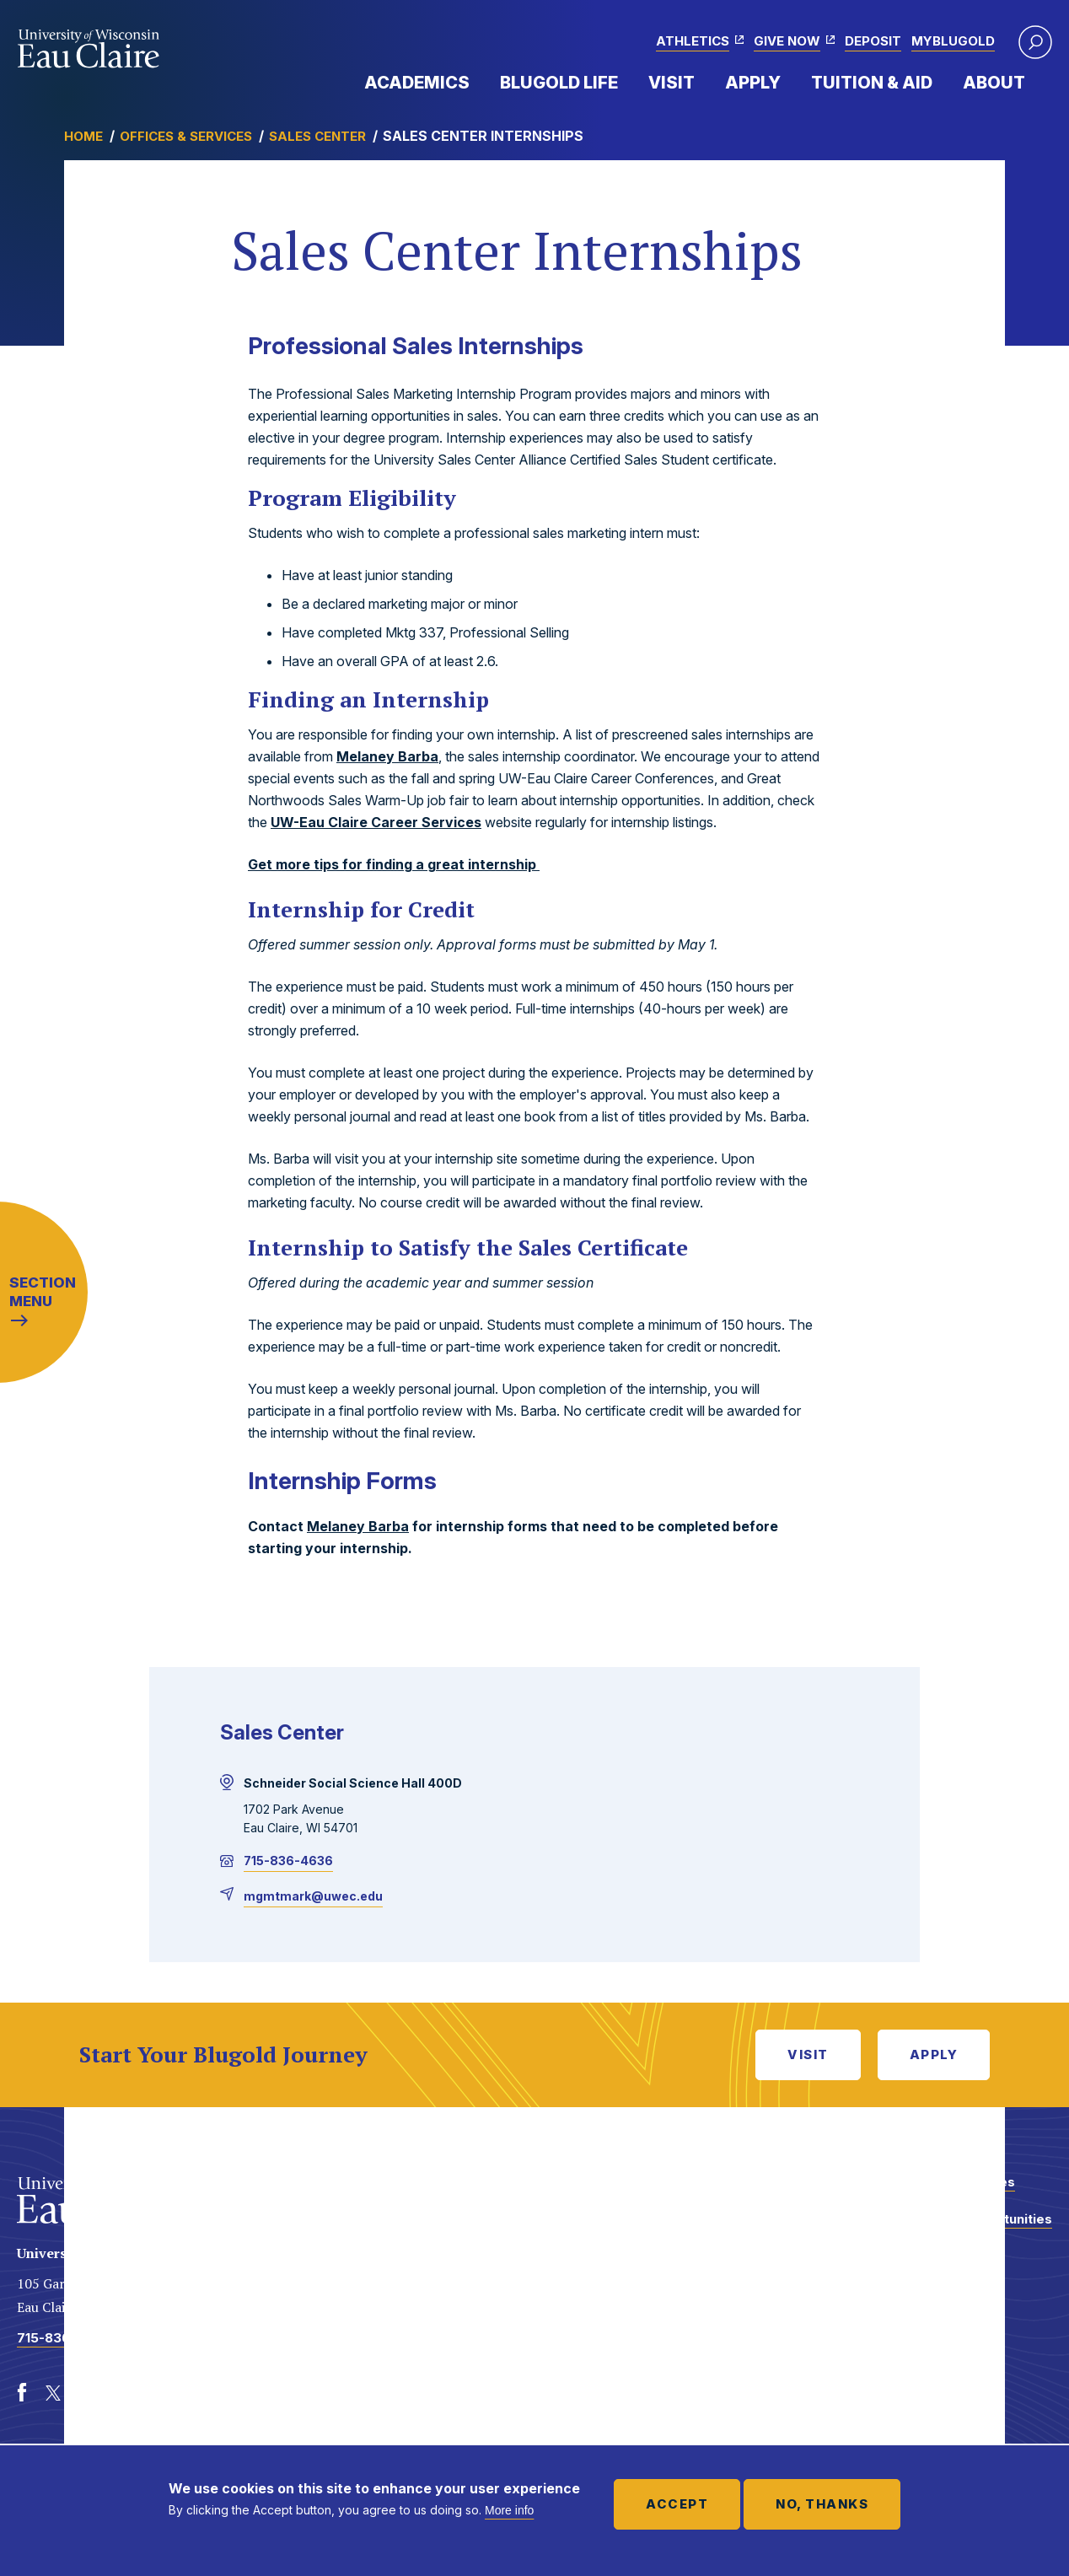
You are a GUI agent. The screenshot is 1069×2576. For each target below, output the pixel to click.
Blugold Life (559, 83)
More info (509, 2510)
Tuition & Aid (871, 83)
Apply (753, 83)
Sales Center (317, 136)
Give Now (787, 41)
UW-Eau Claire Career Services (376, 822)
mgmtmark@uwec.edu (313, 1896)
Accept (677, 2504)
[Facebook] (22, 2393)
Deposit (873, 41)
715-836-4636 (288, 1860)
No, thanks (822, 2504)
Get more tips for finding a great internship (394, 864)
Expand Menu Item (478, 82)
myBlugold (953, 41)
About (994, 83)
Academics (417, 83)
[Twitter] (54, 2393)
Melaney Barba (387, 756)
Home (83, 136)
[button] (1035, 42)
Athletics (692, 41)
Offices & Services (186, 136)
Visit (671, 83)
